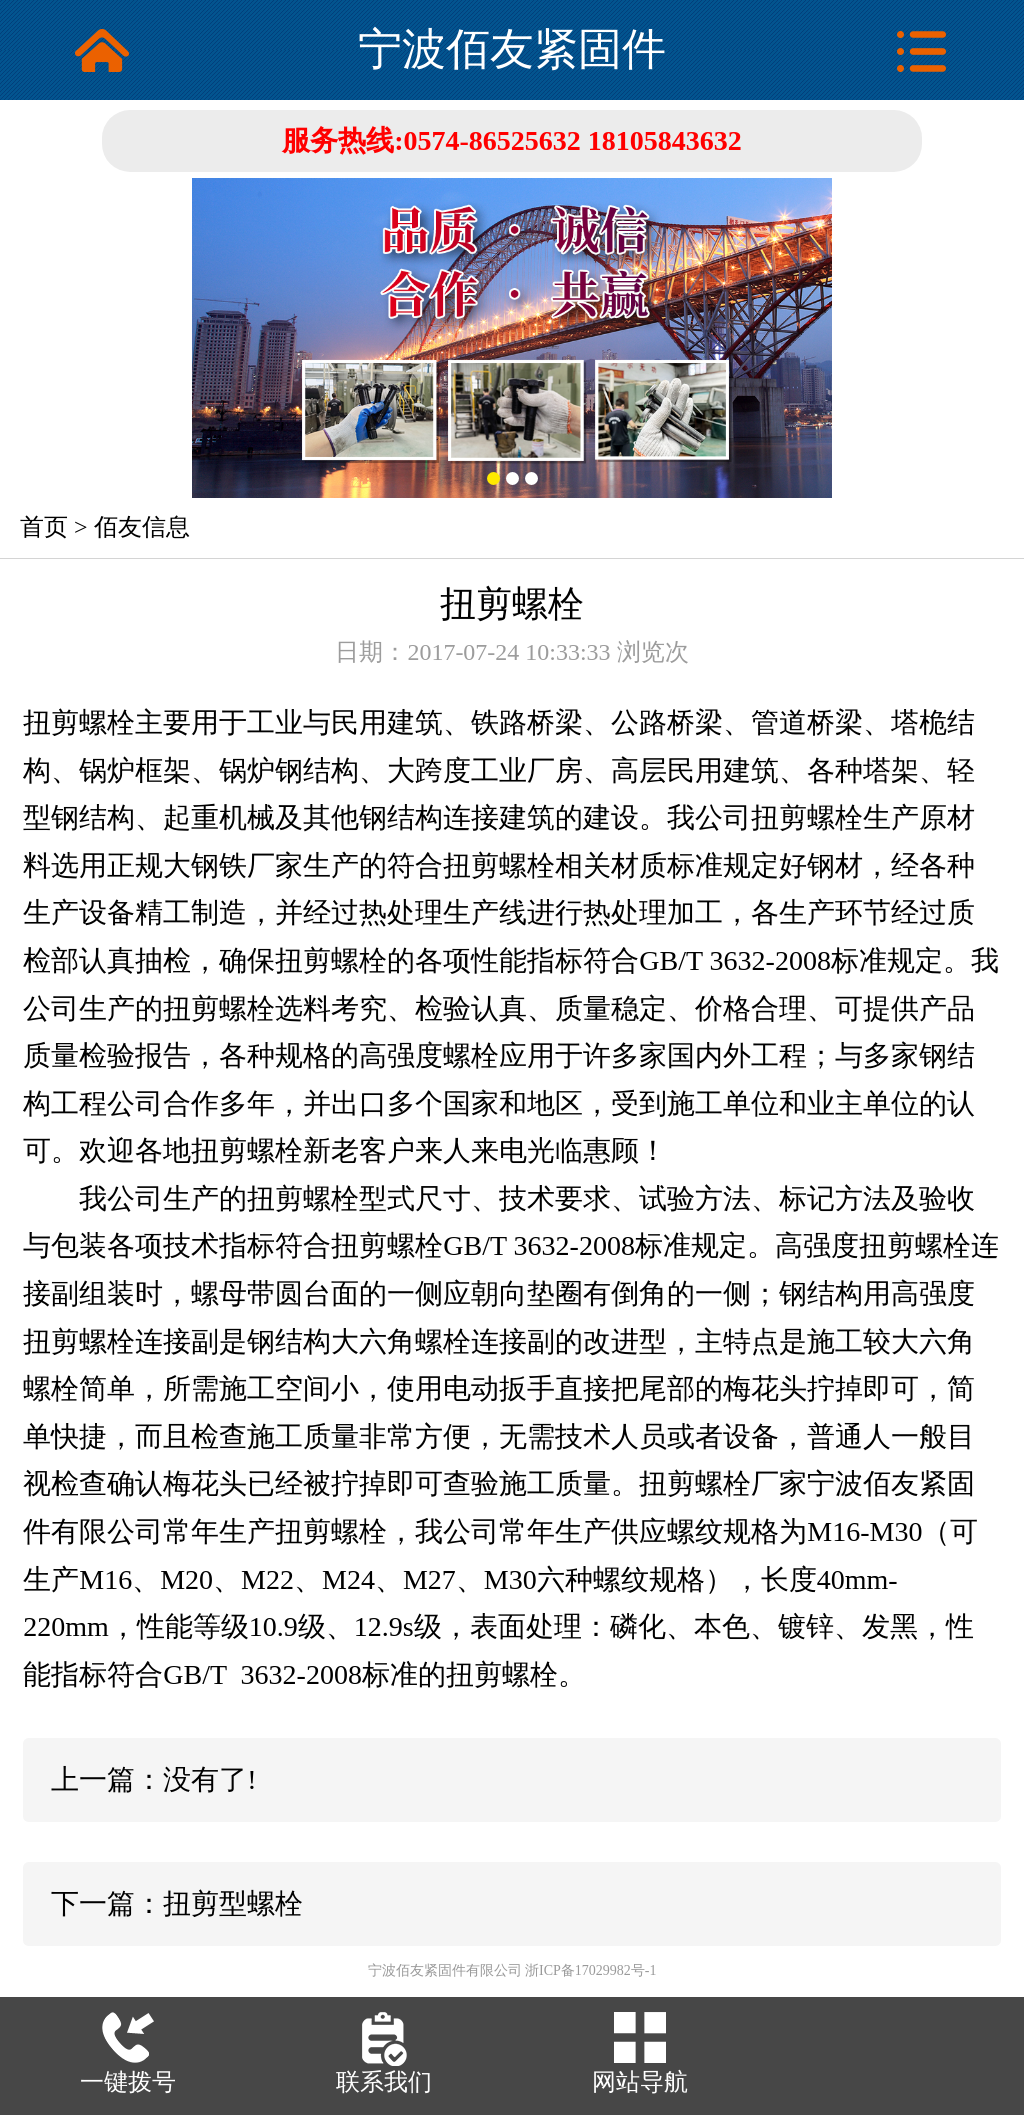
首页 (44, 527)
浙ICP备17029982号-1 (590, 1970)
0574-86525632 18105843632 (573, 140)
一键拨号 (128, 2082)
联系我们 (384, 2082)
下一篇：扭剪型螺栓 (177, 1903)
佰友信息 (142, 527)
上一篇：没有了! (153, 1779)
